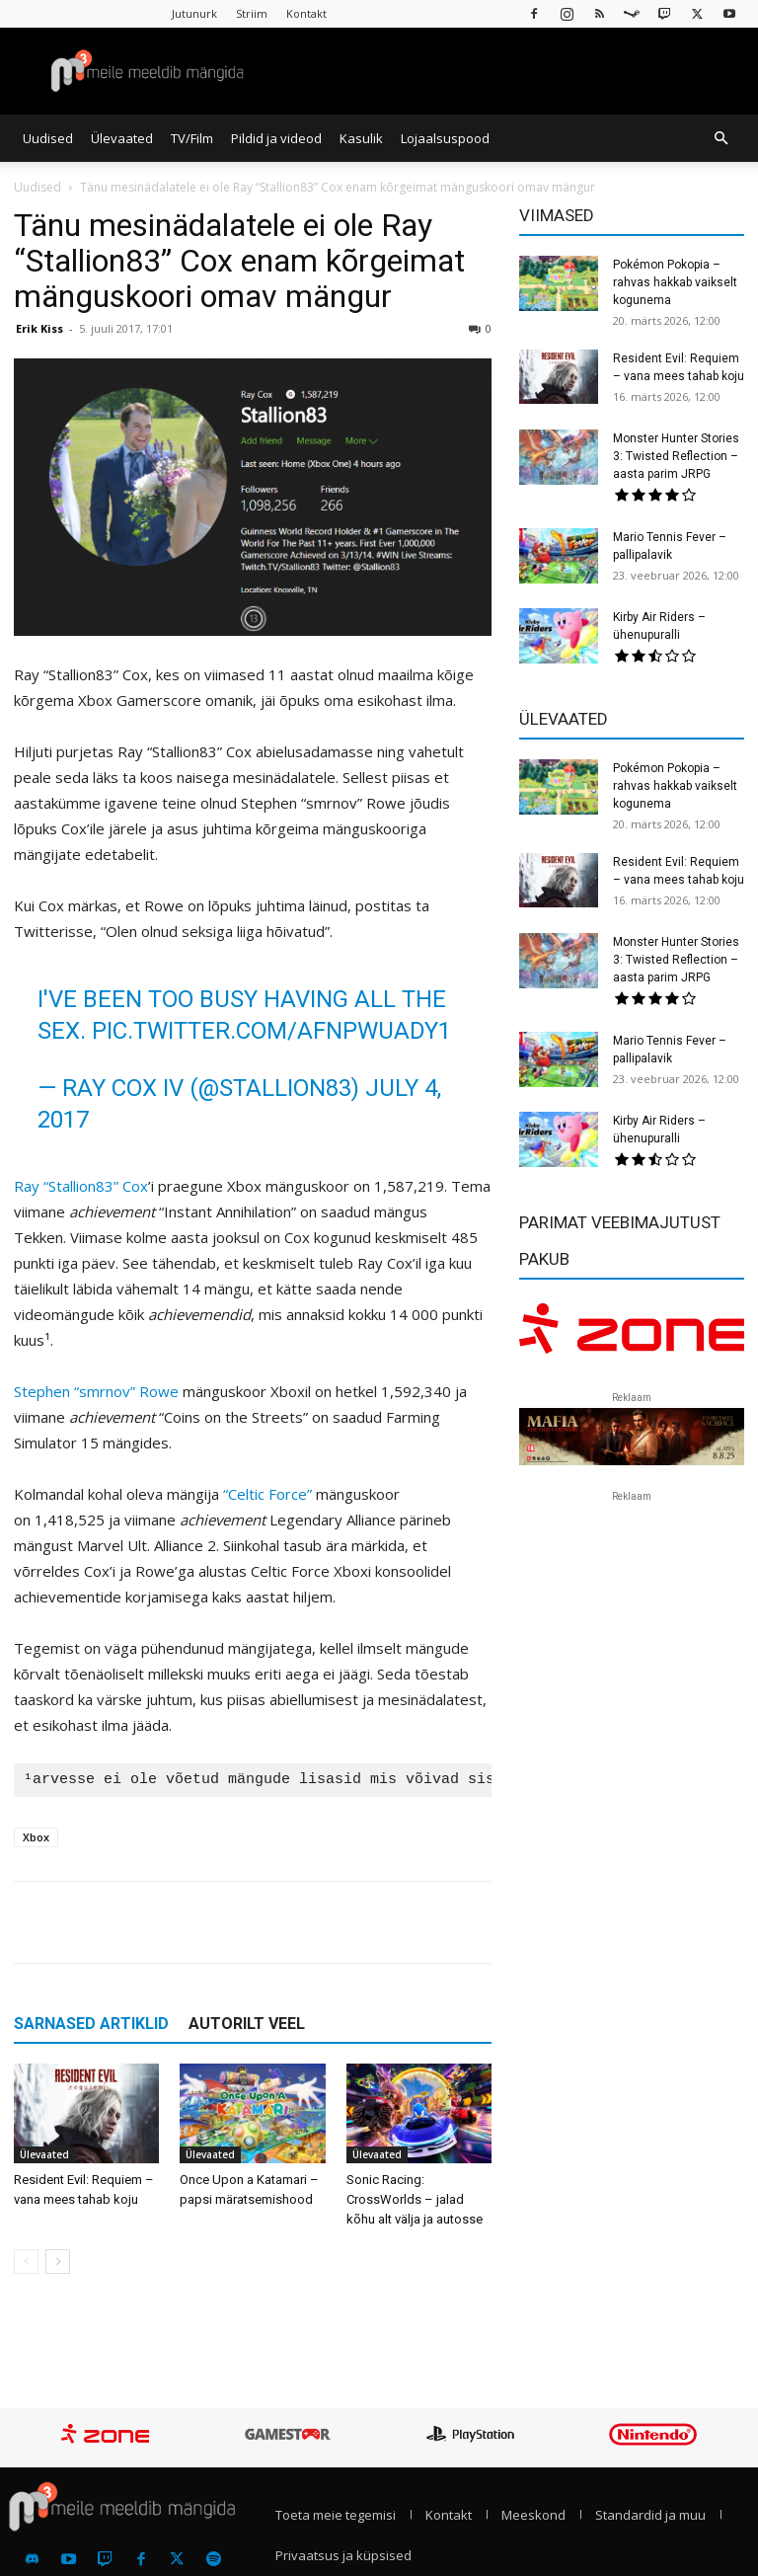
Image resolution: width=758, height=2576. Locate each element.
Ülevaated (122, 138)
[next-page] (57, 2261)
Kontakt (306, 13)
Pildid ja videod (276, 138)
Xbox (36, 1837)
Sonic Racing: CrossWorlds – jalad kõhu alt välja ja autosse (414, 2199)
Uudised (48, 138)
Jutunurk (194, 13)
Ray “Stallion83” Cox (81, 1186)
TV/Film (192, 138)
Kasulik (361, 138)
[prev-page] (26, 2261)
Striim (251, 13)
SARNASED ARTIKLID (91, 2023)
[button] (720, 138)
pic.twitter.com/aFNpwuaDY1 (271, 1031)
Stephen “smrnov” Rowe (96, 1391)
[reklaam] (631, 1334)
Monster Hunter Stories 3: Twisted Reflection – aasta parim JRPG (676, 456)
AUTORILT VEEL (247, 2023)
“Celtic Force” (267, 1494)
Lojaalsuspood (445, 138)
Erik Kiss (39, 328)
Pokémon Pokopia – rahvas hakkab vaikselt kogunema (675, 282)
